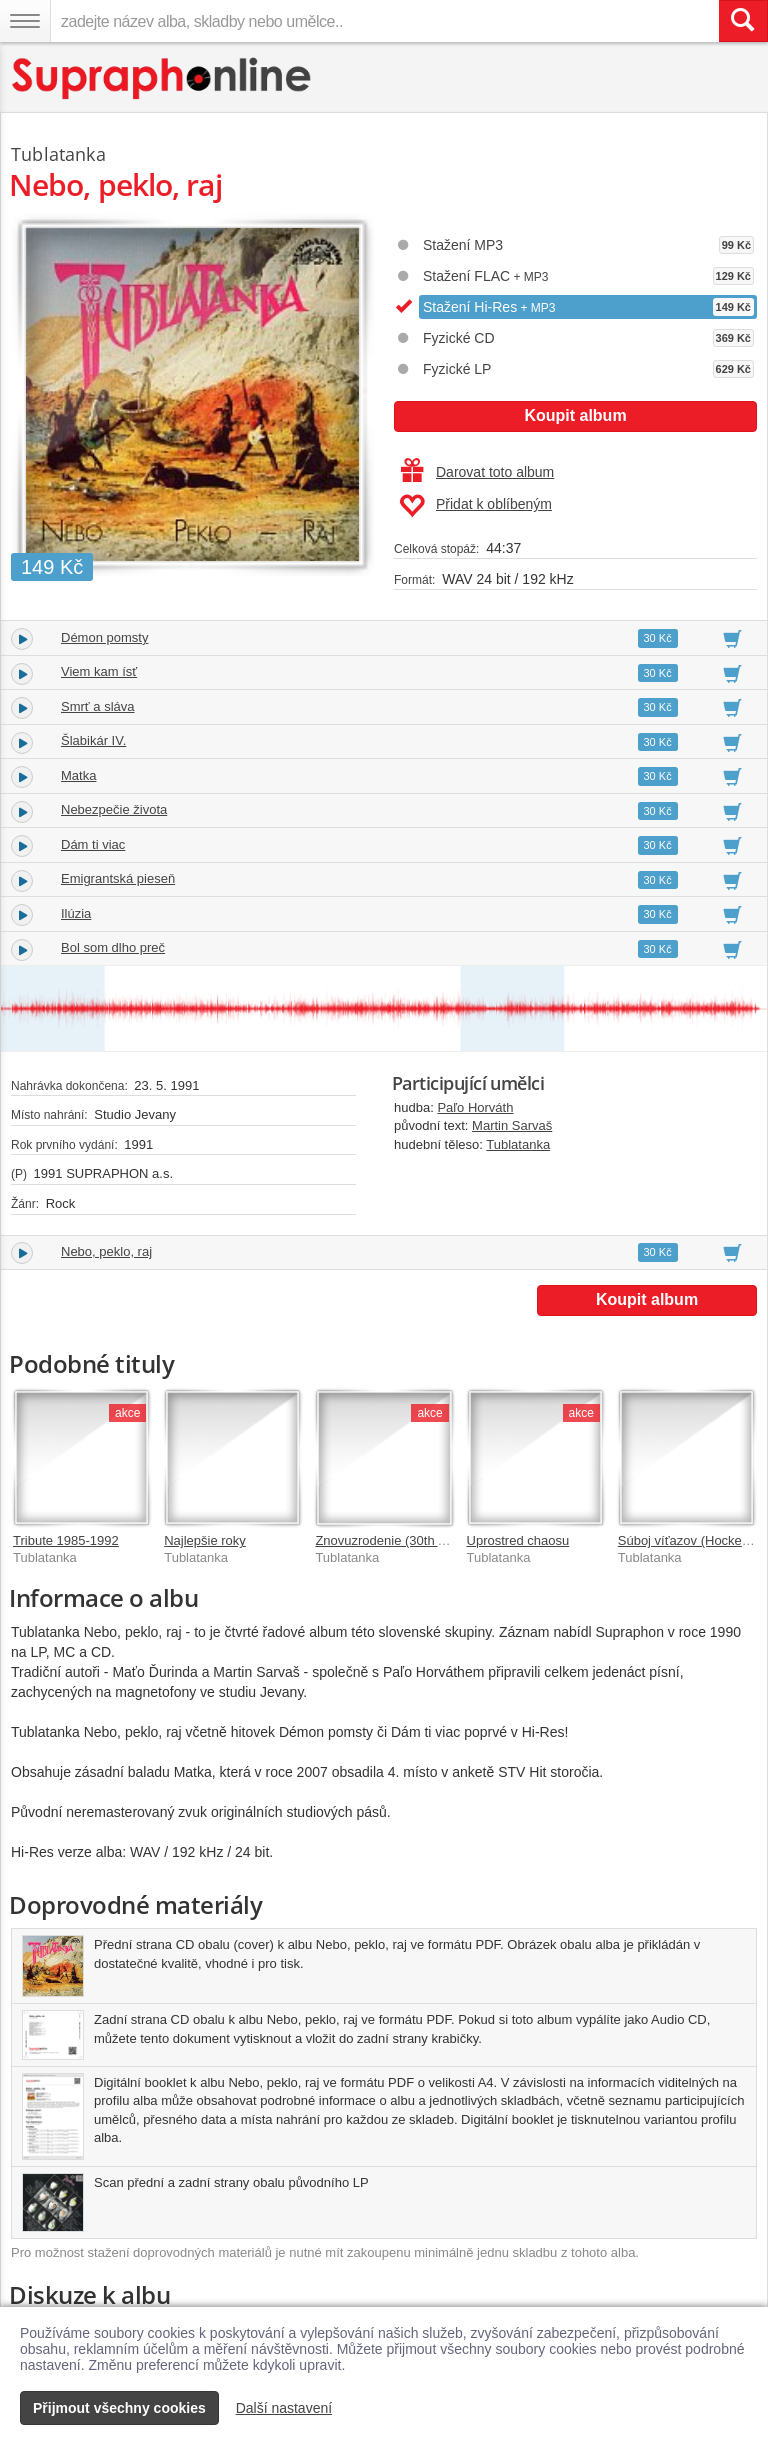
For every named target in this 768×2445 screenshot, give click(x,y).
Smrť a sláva (98, 706)
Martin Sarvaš (512, 1125)
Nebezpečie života (114, 809)
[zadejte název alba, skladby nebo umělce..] (384, 21)
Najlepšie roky (205, 1540)
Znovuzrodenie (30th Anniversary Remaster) (442, 1540)
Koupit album (575, 415)
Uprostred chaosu (518, 1540)
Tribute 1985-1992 (66, 1540)
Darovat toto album (477, 472)
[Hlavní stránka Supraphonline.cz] (162, 78)
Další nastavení (284, 2408)
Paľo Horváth (475, 1107)
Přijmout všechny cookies (119, 2408)
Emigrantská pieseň (118, 878)
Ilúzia (76, 913)
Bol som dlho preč (113, 947)
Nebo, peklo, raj (106, 1251)
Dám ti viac (93, 844)
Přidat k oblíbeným (475, 506)
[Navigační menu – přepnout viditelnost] (25, 21)
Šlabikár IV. (93, 740)
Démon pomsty (104, 637)
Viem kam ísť (99, 671)
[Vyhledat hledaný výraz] (743, 21)
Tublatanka (518, 1144)
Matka (78, 775)
